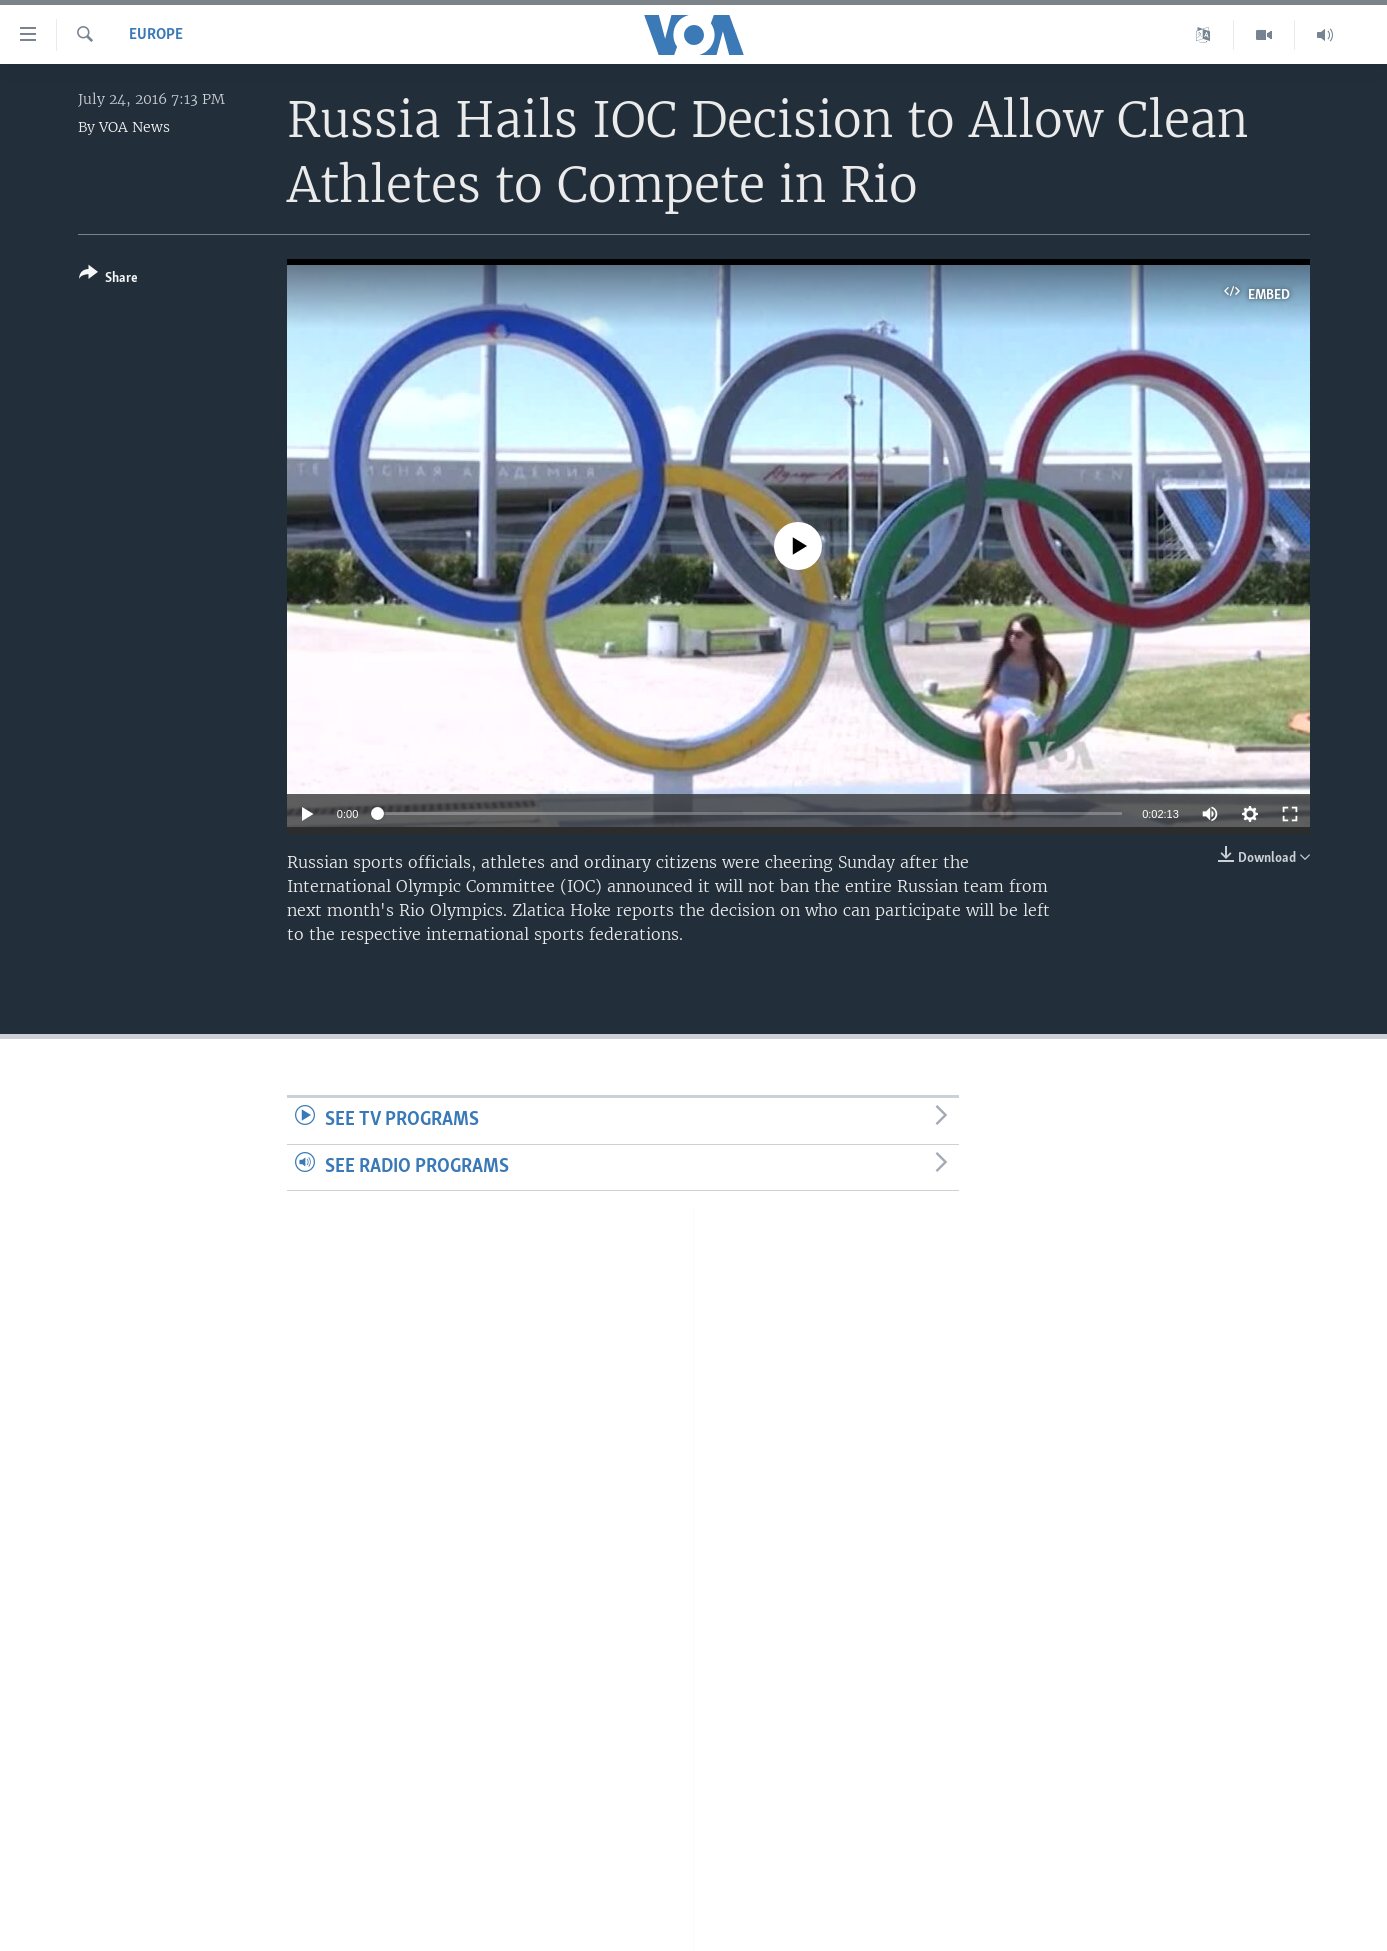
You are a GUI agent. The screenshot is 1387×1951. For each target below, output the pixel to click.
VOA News (134, 127)
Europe (156, 35)
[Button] (108, 279)
